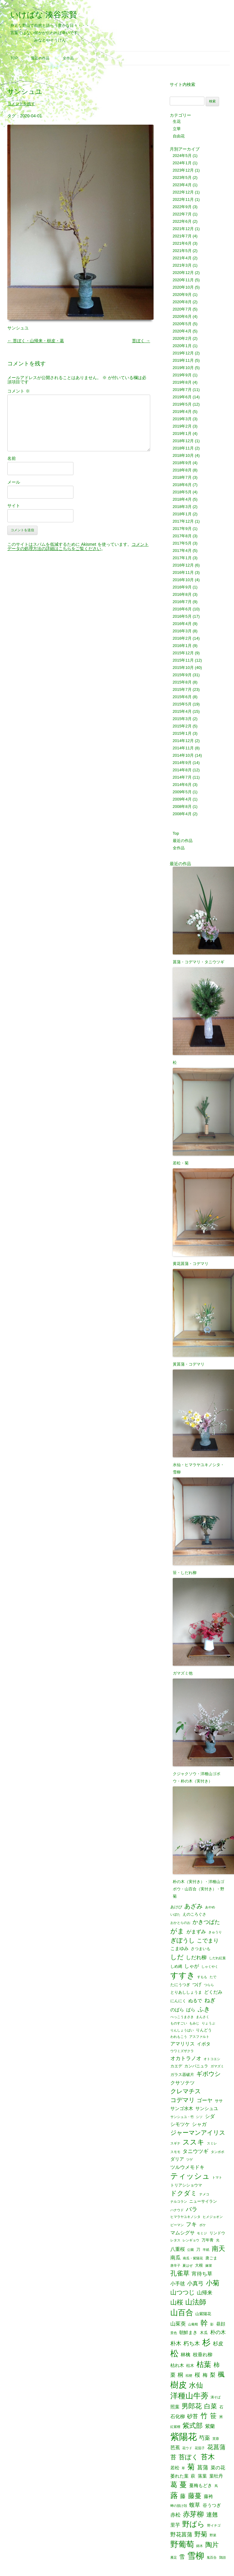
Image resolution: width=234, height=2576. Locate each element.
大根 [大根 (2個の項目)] (199, 2265)
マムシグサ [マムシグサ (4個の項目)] (182, 2232)
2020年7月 (182, 309)
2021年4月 (182, 258)
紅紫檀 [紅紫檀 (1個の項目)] (175, 2427)
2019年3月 (182, 419)
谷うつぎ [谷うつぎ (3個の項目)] (212, 2505)
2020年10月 (183, 287)
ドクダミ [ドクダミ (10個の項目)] (183, 2193)
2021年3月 (182, 265)
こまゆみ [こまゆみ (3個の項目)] (179, 1948)
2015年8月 (182, 682)
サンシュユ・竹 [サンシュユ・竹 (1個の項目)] (182, 2117)
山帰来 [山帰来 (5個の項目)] (204, 2292)
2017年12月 (183, 521)
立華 (177, 128)
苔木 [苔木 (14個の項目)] (208, 2457)
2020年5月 (182, 324)
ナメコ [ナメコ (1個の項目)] (204, 2194)
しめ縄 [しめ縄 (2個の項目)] (176, 1966)
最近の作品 (40, 58)
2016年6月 (182, 609)
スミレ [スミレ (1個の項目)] (212, 2143)
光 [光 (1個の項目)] (217, 2240)
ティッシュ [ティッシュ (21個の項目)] (190, 2176)
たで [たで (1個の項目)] (213, 1977)
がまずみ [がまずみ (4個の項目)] (196, 1931)
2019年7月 (182, 389)
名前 (11, 458)
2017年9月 (182, 528)
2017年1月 (182, 558)
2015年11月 (183, 660)
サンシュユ (18, 327)
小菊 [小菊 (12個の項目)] (212, 2283)
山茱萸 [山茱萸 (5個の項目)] (178, 2323)
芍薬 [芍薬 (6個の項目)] (204, 2438)
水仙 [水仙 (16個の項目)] (196, 2385)
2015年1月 (182, 733)
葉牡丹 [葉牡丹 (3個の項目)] (216, 2476)
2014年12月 (183, 740)
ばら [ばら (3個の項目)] (190, 2010)
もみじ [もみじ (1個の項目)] (194, 2023)
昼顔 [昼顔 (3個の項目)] (220, 2324)
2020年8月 (182, 302)
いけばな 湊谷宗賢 (43, 14)
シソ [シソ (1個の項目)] (199, 2117)
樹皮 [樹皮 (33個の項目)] (178, 2385)
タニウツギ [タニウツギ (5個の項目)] (195, 2151)
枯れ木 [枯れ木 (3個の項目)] (177, 2365)
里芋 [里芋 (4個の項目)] (175, 2524)
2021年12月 (183, 228)
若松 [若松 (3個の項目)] (174, 2468)
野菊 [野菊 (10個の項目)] (200, 2534)
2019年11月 (183, 360)
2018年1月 (182, 514)
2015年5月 (182, 704)
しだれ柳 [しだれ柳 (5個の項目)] (196, 1957)
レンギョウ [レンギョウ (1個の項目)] (191, 2240)
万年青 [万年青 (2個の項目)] (208, 2240)
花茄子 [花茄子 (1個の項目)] (200, 2448)
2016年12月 (183, 565)
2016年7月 (182, 601)
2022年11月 (183, 199)
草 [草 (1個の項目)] (183, 2468)
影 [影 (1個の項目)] (212, 2324)
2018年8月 (182, 470)
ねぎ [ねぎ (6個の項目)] (209, 2000)
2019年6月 (182, 397)
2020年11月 (183, 280)
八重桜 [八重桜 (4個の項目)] (177, 2249)
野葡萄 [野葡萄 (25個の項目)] (182, 2545)
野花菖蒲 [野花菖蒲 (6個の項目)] (181, 2534)
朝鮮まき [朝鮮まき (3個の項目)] (188, 2332)
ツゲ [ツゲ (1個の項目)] (189, 2159)
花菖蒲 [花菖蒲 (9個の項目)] (216, 2447)
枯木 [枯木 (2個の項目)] (190, 2366)
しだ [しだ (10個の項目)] (177, 1957)
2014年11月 (183, 748)
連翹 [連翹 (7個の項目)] (212, 2515)
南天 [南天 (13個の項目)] (218, 2248)
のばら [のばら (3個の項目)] (177, 2010)
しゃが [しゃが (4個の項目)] (191, 1965)
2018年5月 (182, 492)
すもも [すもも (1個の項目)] (202, 1977)
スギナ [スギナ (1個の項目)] (175, 2143)
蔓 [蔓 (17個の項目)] (183, 2485)
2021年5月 (182, 250)
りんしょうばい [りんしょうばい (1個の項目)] (182, 2030)
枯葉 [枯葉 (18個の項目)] (204, 2364)
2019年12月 (183, 353)
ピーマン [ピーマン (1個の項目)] (177, 2225)
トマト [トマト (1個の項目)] (217, 2177)
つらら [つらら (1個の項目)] (209, 1985)
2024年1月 (182, 163)
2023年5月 (182, 177)
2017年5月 (182, 543)
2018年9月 (182, 462)
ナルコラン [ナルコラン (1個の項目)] (178, 2201)
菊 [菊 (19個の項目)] (191, 2467)
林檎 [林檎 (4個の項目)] (185, 2354)
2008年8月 (182, 806)
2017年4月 (182, 550)
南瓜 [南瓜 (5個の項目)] (175, 2257)
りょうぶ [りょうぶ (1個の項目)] (208, 2023)
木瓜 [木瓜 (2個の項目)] (204, 2333)
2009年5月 (182, 792)
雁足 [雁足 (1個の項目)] (173, 2557)
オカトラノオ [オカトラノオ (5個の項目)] (185, 2058)
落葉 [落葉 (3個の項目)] (202, 2476)
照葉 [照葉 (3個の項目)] (174, 2407)
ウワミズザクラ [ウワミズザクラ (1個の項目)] (182, 2051)
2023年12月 (183, 170)
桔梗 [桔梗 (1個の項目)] (189, 2375)
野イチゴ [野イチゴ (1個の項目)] (214, 2525)
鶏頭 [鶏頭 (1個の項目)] (222, 2557)
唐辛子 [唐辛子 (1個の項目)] (175, 2265)
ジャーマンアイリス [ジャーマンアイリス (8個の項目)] (197, 2133)
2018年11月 (183, 448)
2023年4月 (182, 185)
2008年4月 (182, 814)
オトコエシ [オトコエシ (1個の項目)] (212, 2059)
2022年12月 (183, 192)
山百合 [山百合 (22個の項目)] (181, 2312)
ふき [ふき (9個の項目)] (204, 2009)
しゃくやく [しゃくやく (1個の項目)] (209, 1966)
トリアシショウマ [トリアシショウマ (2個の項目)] (186, 2185)
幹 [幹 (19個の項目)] (204, 2323)
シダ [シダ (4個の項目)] (210, 2116)
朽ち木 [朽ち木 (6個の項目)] (191, 2343)
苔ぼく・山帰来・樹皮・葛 (35, 340)
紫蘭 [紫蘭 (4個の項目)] (210, 2426)
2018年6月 (182, 484)
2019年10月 (183, 367)
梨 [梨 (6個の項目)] (212, 2375)
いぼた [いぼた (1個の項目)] (175, 1914)
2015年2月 (182, 726)
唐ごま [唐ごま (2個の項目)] (211, 2258)
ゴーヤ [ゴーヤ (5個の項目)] (204, 2100)
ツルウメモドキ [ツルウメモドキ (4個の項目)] (187, 2167)
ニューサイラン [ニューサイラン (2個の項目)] (203, 2201)
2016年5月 (182, 616)
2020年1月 (182, 345)
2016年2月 (182, 638)
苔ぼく (141, 340)
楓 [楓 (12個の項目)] (221, 2374)
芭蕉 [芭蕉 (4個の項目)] (175, 2447)
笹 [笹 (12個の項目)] (213, 2416)
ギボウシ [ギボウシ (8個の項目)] (208, 2074)
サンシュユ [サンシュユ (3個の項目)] (206, 2108)
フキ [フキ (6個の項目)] (191, 2224)
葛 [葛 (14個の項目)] (173, 2484)
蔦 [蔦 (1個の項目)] (216, 2486)
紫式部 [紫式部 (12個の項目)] (193, 2425)
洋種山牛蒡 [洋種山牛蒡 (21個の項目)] (189, 2396)
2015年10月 (183, 667)
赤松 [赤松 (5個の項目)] (175, 2514)
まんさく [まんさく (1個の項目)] (202, 2017)
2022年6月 (182, 221)
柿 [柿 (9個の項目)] (217, 2365)
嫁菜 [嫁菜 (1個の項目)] (208, 2265)
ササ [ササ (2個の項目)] (219, 2101)
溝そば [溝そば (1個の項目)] (216, 2397)
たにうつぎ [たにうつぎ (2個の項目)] (180, 1985)
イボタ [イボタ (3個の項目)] (204, 2044)
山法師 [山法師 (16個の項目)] (195, 2302)
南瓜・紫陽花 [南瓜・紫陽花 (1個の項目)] (193, 2258)
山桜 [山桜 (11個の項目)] (176, 2302)
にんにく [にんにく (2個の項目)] (178, 2001)
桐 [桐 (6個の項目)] (180, 2375)
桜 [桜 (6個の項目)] (197, 2375)
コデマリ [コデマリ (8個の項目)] (182, 2100)
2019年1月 (182, 433)
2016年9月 (182, 587)
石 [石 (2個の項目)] (221, 2407)
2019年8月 (182, 382)
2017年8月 (182, 536)
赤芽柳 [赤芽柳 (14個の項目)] (193, 2514)
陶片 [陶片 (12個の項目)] (212, 2545)
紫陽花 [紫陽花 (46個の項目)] (183, 2436)
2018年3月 (182, 506)
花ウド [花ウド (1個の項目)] (187, 2448)
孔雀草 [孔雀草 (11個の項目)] (180, 2273)
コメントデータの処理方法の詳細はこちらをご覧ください (78, 546)
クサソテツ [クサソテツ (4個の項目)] (182, 2082)
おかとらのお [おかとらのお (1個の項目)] (180, 1922)
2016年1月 (182, 645)
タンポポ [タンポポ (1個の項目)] (217, 2152)
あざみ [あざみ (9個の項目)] (193, 1906)
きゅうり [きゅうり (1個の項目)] (215, 1932)
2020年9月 (182, 294)
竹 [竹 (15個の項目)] (203, 2415)
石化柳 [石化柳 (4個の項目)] (177, 2416)
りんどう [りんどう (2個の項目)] (204, 2030)
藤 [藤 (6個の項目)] (183, 2496)
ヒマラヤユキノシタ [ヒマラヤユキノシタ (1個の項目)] (185, 2217)
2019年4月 (182, 411)
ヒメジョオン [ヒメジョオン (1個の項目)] (213, 2217)
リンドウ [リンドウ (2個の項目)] (217, 2233)
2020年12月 (183, 272)
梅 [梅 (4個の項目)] (205, 2374)
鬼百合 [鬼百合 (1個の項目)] (212, 2557)
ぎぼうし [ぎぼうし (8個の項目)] (182, 1941)
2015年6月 (182, 697)
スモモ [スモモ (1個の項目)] (175, 2152)
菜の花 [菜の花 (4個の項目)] (218, 2467)
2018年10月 (183, 455)
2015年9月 (182, 675)
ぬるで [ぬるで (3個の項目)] (195, 2001)
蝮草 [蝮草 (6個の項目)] (194, 2505)
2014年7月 (182, 777)
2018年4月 (182, 499)
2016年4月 (182, 623)
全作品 (68, 58)
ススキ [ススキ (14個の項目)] (193, 2142)
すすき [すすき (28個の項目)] (182, 1975)
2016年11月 (183, 572)
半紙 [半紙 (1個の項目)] (206, 2249)
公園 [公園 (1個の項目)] (190, 2249)
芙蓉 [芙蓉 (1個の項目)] (215, 2438)
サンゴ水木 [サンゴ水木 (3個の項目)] (181, 2108)
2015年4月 (182, 711)
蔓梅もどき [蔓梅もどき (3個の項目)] (200, 2485)
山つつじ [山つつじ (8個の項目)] (182, 2293)
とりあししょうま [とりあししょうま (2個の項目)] (186, 1992)
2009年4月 (182, 799)
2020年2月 (182, 338)
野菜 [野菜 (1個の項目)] (213, 2535)
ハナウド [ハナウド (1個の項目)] (177, 2210)
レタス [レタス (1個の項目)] (175, 2240)
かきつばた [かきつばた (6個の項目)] (206, 1922)
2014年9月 (182, 762)
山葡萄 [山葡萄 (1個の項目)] (193, 2324)
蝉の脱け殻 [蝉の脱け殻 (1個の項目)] (178, 2505)
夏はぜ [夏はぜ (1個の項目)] (188, 2265)
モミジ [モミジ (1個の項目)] (202, 2233)
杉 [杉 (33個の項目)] (206, 2342)
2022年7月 (182, 214)
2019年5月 (182, 404)
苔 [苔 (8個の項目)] (173, 2457)
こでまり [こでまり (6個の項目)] (208, 1940)
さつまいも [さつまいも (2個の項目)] (201, 1949)
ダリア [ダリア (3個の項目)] (177, 2159)
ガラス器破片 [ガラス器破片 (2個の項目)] (182, 2075)
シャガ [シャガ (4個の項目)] (199, 2124)
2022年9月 (182, 206)
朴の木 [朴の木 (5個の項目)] (218, 2332)
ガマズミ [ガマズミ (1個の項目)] (217, 2066)
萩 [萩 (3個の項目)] (193, 2476)
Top (14, 58)
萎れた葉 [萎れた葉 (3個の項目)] (179, 2476)
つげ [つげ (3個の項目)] (196, 1984)
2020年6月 (182, 316)
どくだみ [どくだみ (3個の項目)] (213, 1992)
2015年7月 (182, 689)
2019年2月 (182, 426)
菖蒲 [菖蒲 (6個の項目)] (202, 2467)
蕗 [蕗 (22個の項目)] (174, 2495)
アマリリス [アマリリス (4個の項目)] (182, 2043)
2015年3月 (182, 718)
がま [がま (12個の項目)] (177, 1931)
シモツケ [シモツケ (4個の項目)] (180, 2124)
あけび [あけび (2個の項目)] (176, 1907)
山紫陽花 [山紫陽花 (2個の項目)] (203, 2314)
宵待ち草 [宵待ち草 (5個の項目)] (202, 2273)
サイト (13, 505)
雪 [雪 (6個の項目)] (182, 2557)
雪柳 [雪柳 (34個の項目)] (195, 2556)
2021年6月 (182, 243)
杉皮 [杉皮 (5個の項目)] (218, 2343)
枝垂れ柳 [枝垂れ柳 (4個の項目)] (202, 2354)
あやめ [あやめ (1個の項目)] (210, 1907)
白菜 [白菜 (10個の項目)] (210, 2406)
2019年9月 (182, 375)
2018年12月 (183, 441)
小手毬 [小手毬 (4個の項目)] (177, 2283)
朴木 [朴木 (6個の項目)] (175, 2343)
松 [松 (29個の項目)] (174, 2354)
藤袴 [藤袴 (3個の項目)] (208, 2496)
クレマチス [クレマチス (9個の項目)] (185, 2091)
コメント (18, 391)
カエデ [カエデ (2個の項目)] (176, 2066)
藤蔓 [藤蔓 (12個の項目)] (194, 2496)
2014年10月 (183, 755)
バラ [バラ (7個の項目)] (191, 2209)
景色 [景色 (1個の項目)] (173, 2333)
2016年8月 (182, 594)
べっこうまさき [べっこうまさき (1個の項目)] (182, 2017)
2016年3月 (182, 631)
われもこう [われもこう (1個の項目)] (178, 2036)
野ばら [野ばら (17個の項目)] (193, 2524)
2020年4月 (182, 331)
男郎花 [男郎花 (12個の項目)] (192, 2406)
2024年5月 (182, 155)
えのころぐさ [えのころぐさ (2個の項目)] (194, 1914)
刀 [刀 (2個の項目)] (198, 2249)
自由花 (179, 136)
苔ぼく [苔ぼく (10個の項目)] (188, 2457)
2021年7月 (182, 236)
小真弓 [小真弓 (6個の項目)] (195, 2283)
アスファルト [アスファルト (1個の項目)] (199, 2036)
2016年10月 (183, 579)
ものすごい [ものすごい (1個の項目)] (178, 2023)
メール (13, 482)
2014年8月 (182, 770)
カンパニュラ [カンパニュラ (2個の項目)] (196, 2066)
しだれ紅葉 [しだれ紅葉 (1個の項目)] (217, 1958)
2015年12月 (183, 653)
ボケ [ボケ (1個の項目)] (202, 2225)
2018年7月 (182, 477)
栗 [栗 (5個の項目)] (173, 2375)
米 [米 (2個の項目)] (221, 2417)
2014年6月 (182, 784)
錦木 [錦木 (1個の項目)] (199, 2546)
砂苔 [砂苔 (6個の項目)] (192, 2416)
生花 (177, 121)
